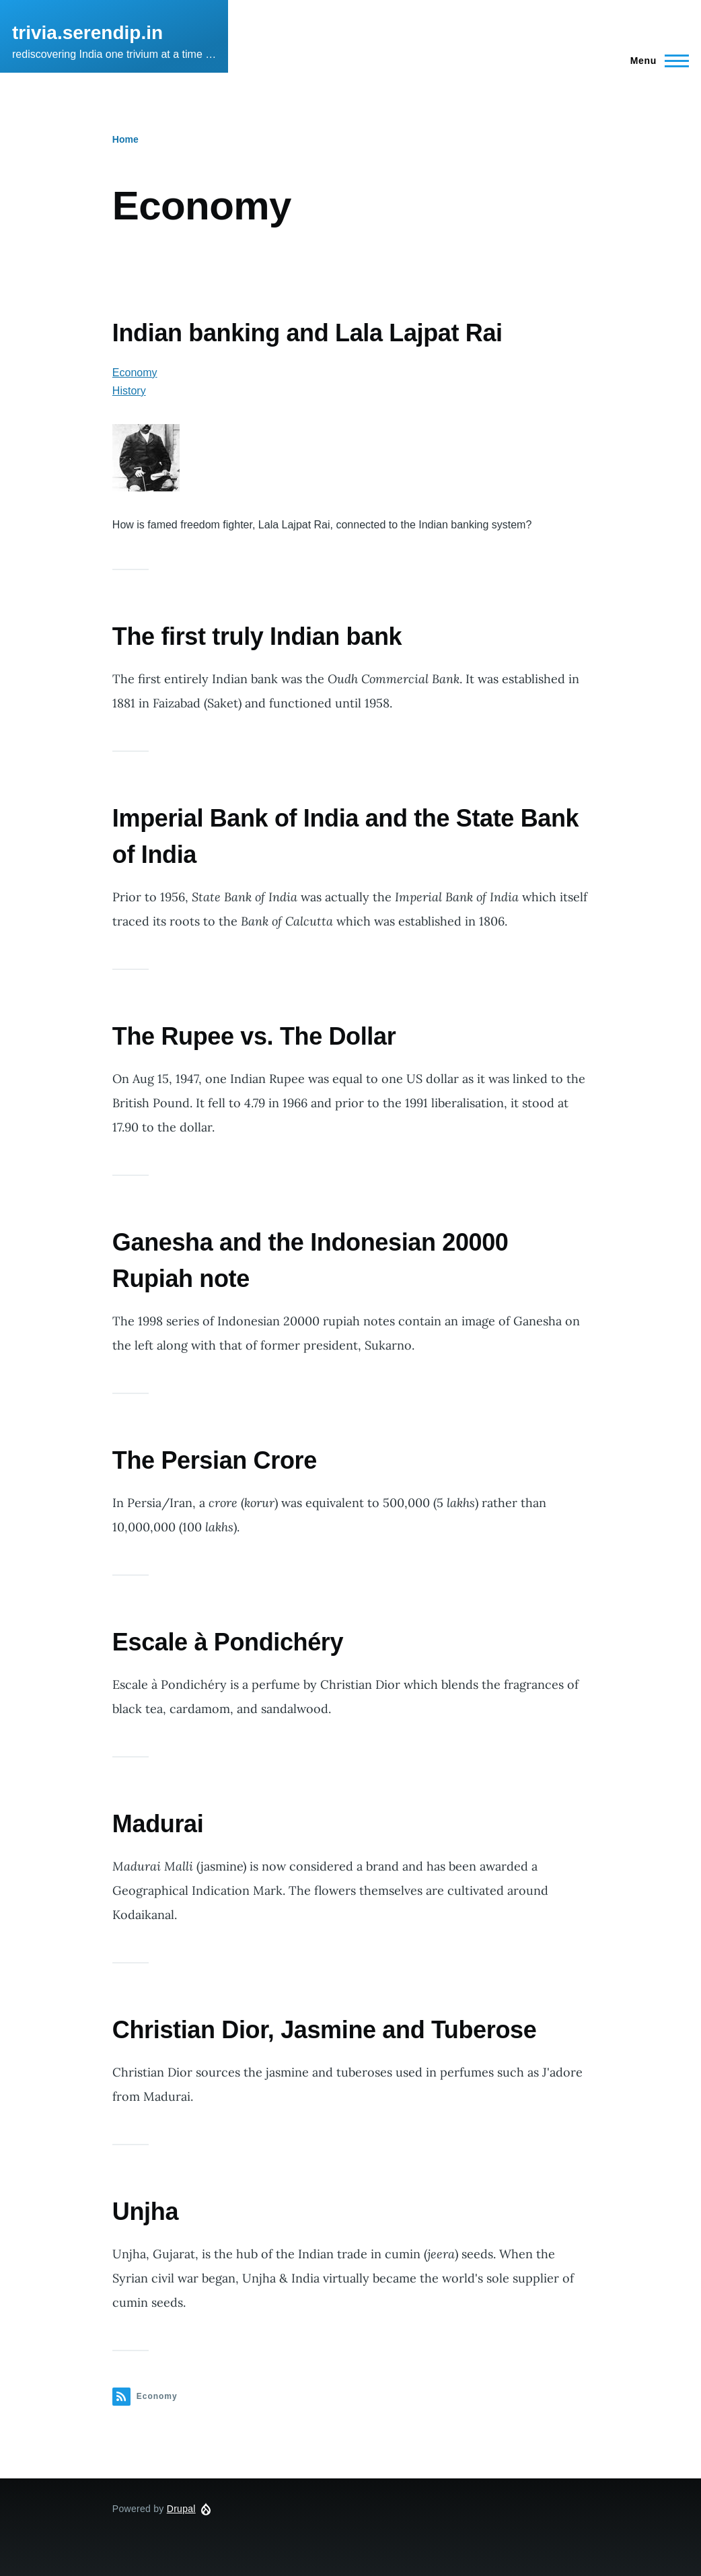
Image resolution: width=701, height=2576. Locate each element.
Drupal (181, 2508)
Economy (134, 372)
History (129, 390)
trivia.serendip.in (87, 32)
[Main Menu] (655, 60)
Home (125, 139)
